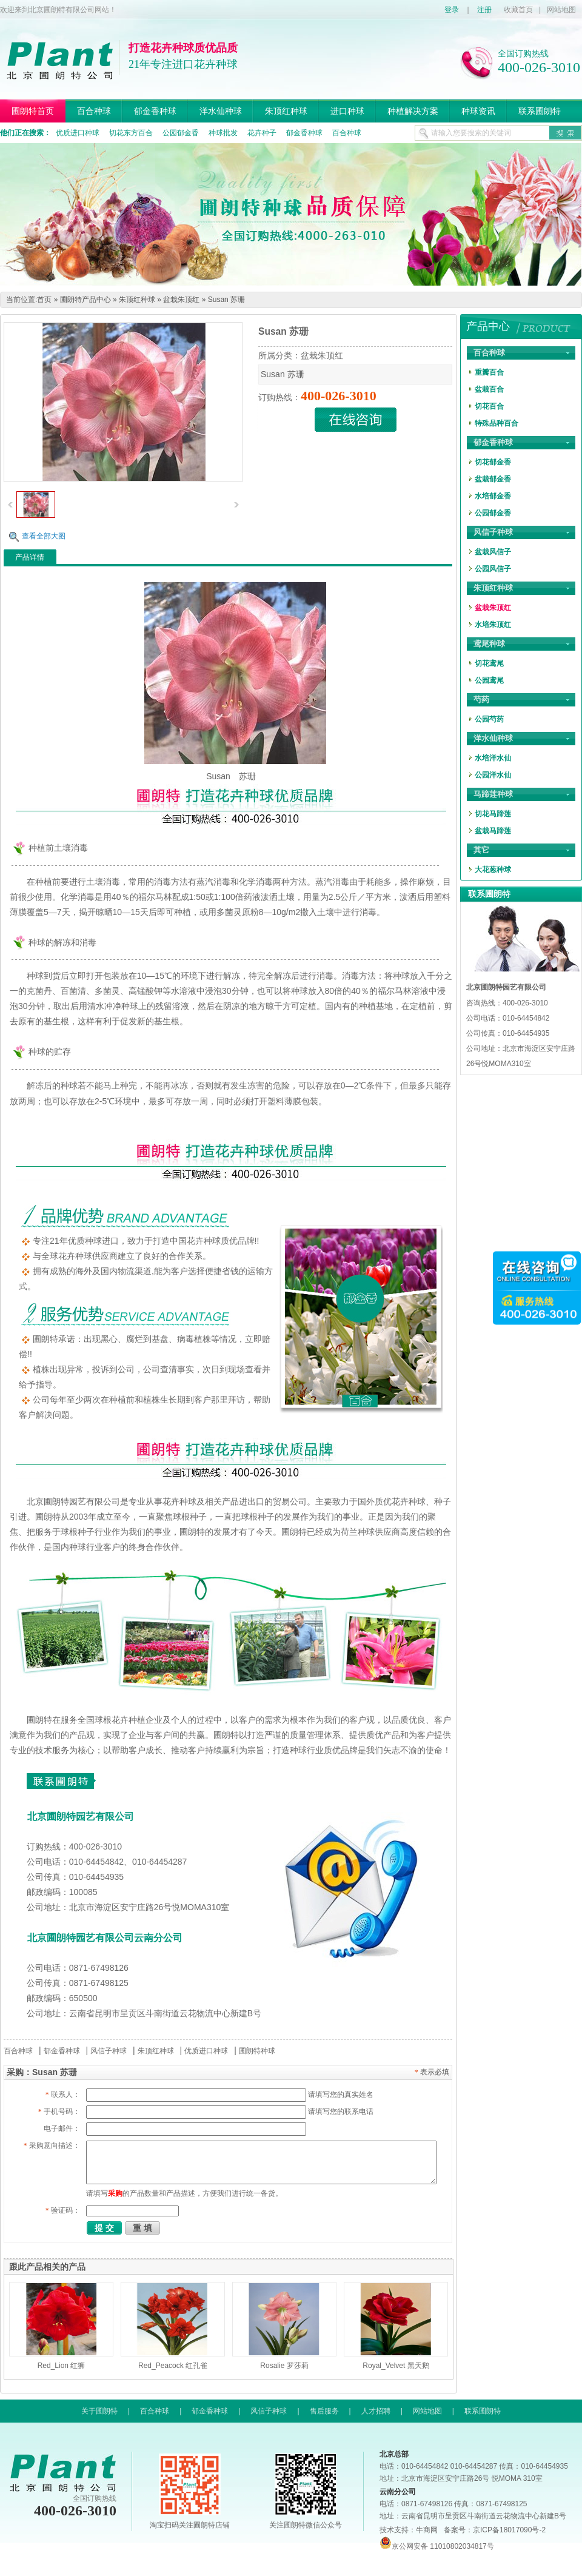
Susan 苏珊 (226, 299)
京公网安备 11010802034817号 (437, 2546)
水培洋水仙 (493, 758)
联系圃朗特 (539, 111)
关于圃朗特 (99, 2411)
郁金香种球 (155, 111)
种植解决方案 (412, 111)
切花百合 (489, 406)
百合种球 (94, 111)
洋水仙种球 (220, 111)
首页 (44, 299)
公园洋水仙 (493, 775)
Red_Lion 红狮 (61, 2365)
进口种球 (347, 111)
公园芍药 (489, 719)
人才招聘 (375, 2411)
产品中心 (488, 326)
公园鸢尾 (489, 680)
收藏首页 (518, 9)
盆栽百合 (489, 389)
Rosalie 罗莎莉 (284, 2365)
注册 (484, 9)
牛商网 (427, 2530)
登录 (451, 9)
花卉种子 (261, 133)
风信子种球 (108, 2051)
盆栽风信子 (493, 552)
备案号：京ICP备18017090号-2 (495, 2530)
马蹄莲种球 (493, 794)
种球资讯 (478, 111)
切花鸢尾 (489, 663)
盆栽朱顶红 (181, 299)
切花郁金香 (493, 462)
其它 (481, 849)
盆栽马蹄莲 (493, 831)
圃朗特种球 (257, 2051)
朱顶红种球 (286, 111)
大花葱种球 (493, 869)
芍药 (481, 699)
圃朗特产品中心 (85, 299)
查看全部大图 (43, 536)
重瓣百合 (489, 372)
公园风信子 (493, 569)
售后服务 (324, 2411)
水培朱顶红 (493, 624)
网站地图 (561, 9)
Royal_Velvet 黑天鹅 (396, 2365)
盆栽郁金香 (493, 479)
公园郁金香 (180, 133)
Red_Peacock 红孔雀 (172, 2365)
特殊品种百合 (496, 423)
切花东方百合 (131, 133)
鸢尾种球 (489, 643)
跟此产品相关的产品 (47, 2267)
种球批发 (223, 133)
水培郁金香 (493, 496)
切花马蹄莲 (493, 814)
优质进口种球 (77, 133)
